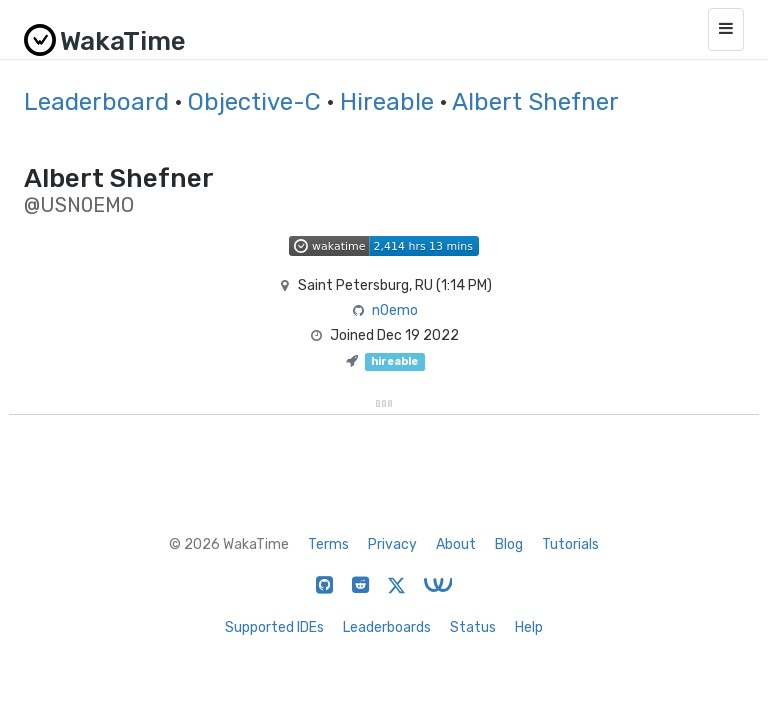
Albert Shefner (535, 102)
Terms (328, 544)
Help (529, 627)
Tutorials (570, 544)
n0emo (395, 310)
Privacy (392, 544)
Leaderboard (96, 102)
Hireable (387, 102)
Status (473, 627)
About (456, 544)
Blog (509, 544)
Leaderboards (387, 627)
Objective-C (254, 102)
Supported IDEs (274, 627)
